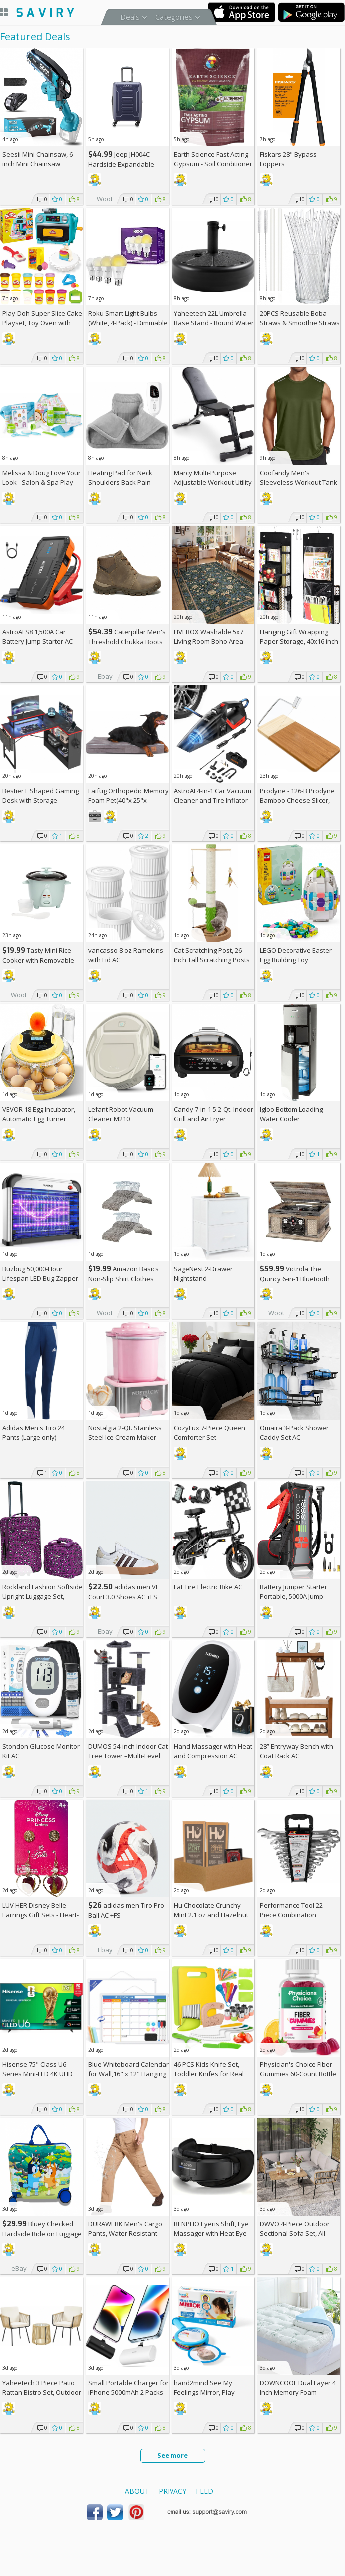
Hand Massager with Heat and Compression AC (213, 1751)
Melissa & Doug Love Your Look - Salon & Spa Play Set (41, 482)
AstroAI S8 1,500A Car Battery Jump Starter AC (37, 636)
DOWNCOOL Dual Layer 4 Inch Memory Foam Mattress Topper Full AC (298, 2392)
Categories (174, 17)
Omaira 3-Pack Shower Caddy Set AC (294, 1432)
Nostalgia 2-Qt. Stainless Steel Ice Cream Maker (125, 1432)
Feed (204, 2491)
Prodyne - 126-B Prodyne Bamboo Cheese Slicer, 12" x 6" (297, 800)
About (137, 2491)
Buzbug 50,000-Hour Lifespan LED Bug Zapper (40, 1273)
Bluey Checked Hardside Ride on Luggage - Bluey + (42, 2233)
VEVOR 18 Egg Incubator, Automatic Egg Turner (38, 1114)
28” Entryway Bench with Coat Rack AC (296, 1751)
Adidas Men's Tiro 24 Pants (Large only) (33, 1432)
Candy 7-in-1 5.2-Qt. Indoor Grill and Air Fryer (213, 1114)
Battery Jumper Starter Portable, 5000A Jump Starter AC (293, 1596)
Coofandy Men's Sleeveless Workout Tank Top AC (298, 482)
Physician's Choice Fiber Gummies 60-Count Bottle (298, 2069)
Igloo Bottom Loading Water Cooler (291, 1114)
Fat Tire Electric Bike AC (208, 1586)
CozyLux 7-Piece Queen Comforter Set (209, 1432)
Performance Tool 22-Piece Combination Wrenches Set (292, 1915)
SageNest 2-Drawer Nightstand (203, 1273)
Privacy (172, 2491)
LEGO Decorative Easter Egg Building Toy (296, 955)
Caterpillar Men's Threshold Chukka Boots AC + (127, 641)
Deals (130, 17)
